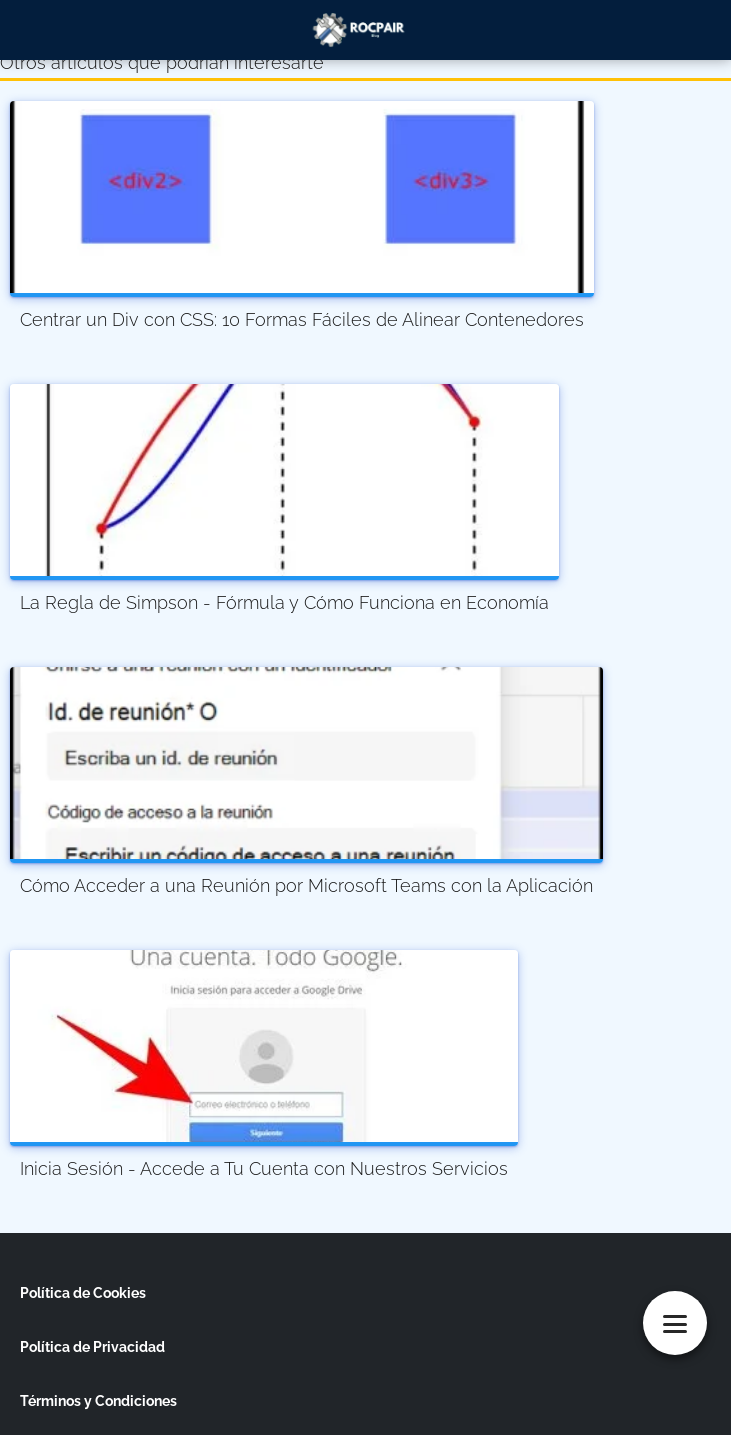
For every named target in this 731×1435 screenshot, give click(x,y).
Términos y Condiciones (98, 1401)
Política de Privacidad (92, 1347)
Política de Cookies (83, 1293)
